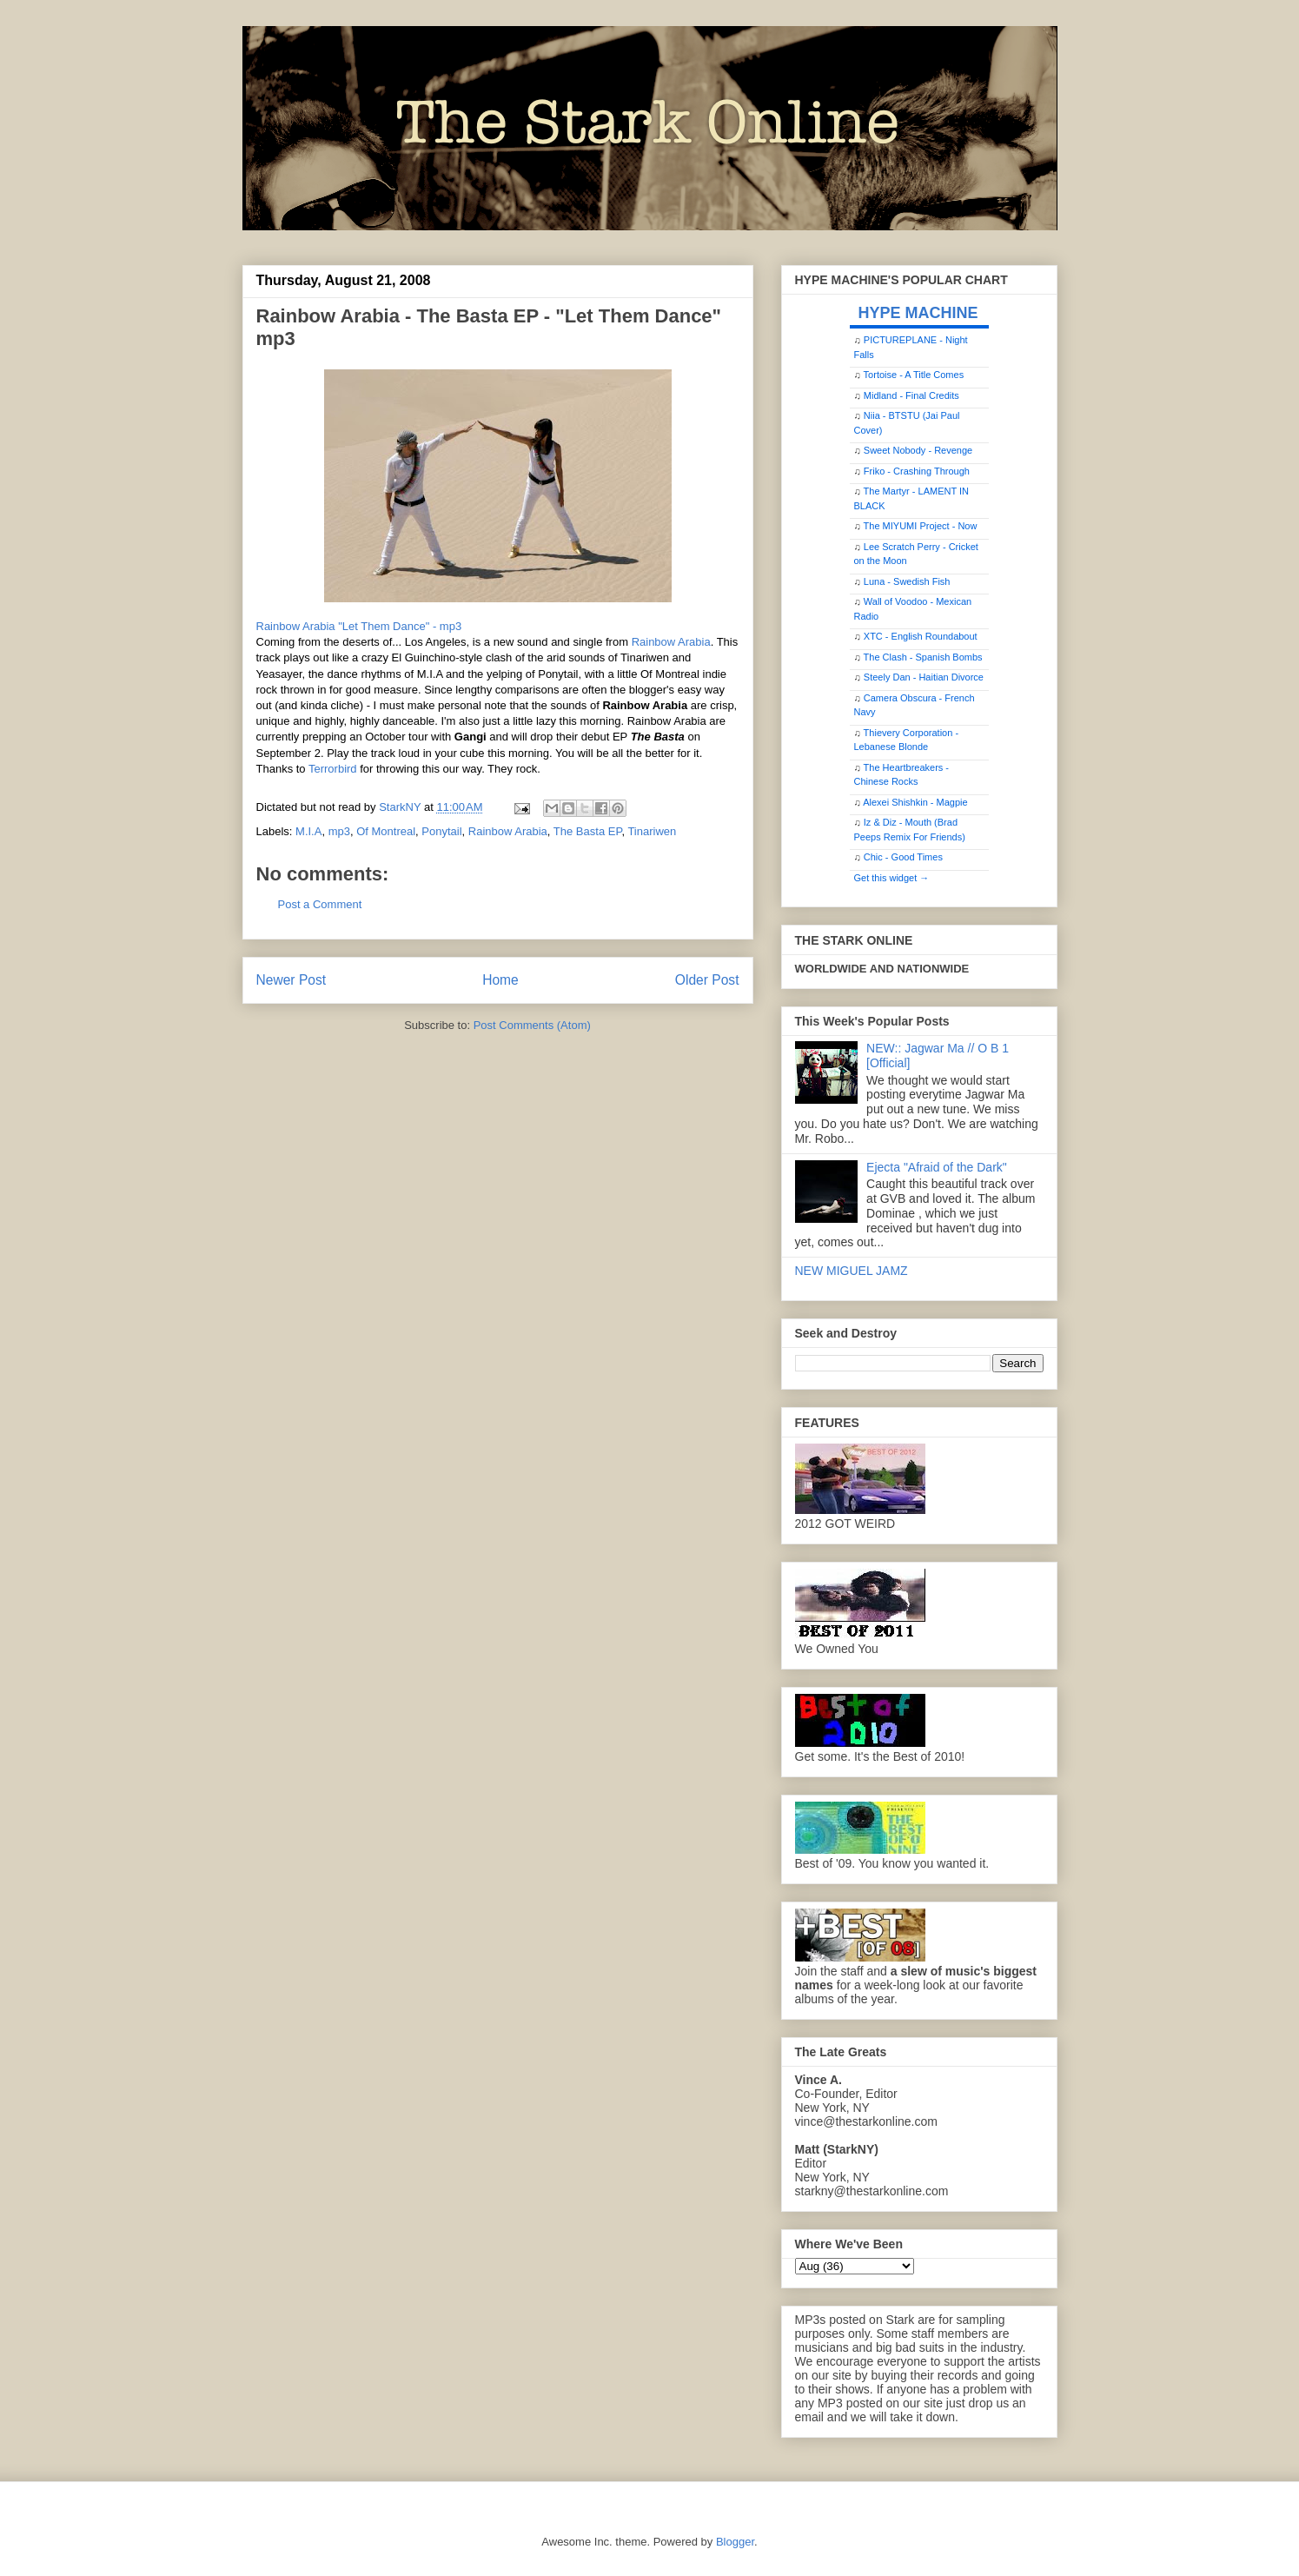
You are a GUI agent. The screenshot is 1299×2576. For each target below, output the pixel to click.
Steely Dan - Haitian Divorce (924, 677)
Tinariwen (651, 831)
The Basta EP (587, 831)
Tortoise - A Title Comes (914, 374)
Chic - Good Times (903, 857)
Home (500, 980)
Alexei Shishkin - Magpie (915, 802)
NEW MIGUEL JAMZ (851, 1271)
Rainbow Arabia (671, 641)
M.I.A (308, 831)
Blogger (735, 2541)
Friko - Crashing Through (917, 471)
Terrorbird (332, 768)
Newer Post (291, 980)
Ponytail (441, 831)
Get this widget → (892, 878)
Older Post (707, 980)
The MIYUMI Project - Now (921, 526)
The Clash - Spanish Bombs (923, 657)
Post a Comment (320, 904)
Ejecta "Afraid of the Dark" (936, 1167)
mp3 (339, 831)
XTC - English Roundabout (921, 636)
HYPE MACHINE (918, 312)
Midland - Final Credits (911, 395)
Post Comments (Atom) (532, 1025)
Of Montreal (385, 831)
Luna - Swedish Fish (907, 581)
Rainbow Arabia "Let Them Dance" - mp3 (359, 626)
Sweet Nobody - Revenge (918, 450)
